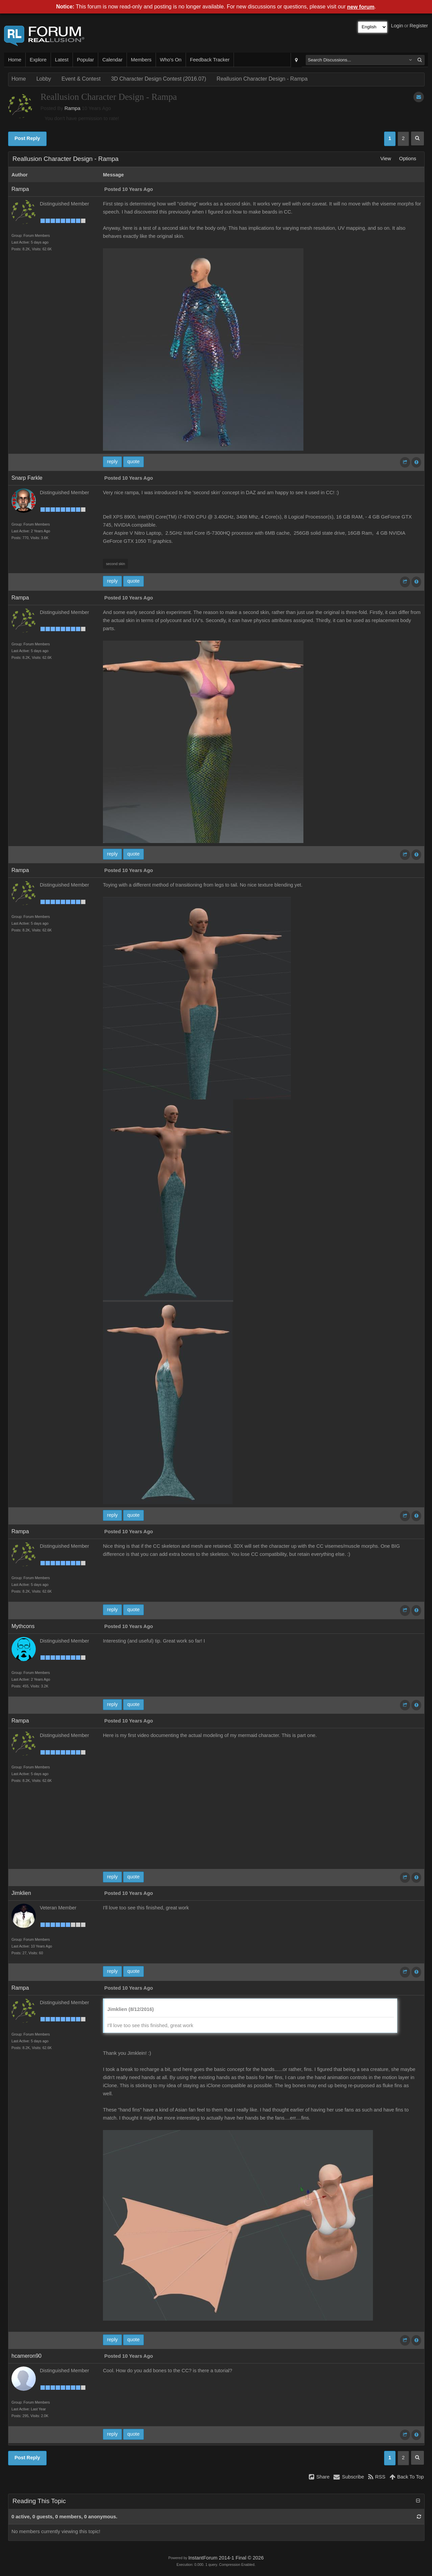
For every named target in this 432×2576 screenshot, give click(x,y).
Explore (38, 60)
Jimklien (21, 1893)
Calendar (112, 60)
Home (14, 60)
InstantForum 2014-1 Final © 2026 (226, 2557)
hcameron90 (26, 2356)
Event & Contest (81, 79)
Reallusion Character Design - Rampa (262, 79)
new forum (361, 7)
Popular (85, 60)
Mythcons (22, 1626)
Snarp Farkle (27, 478)
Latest (62, 60)
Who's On (171, 60)
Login (397, 25)
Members (141, 60)
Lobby (43, 79)
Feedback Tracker (210, 60)
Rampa (72, 108)
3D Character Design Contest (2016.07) (158, 79)
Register (418, 25)
